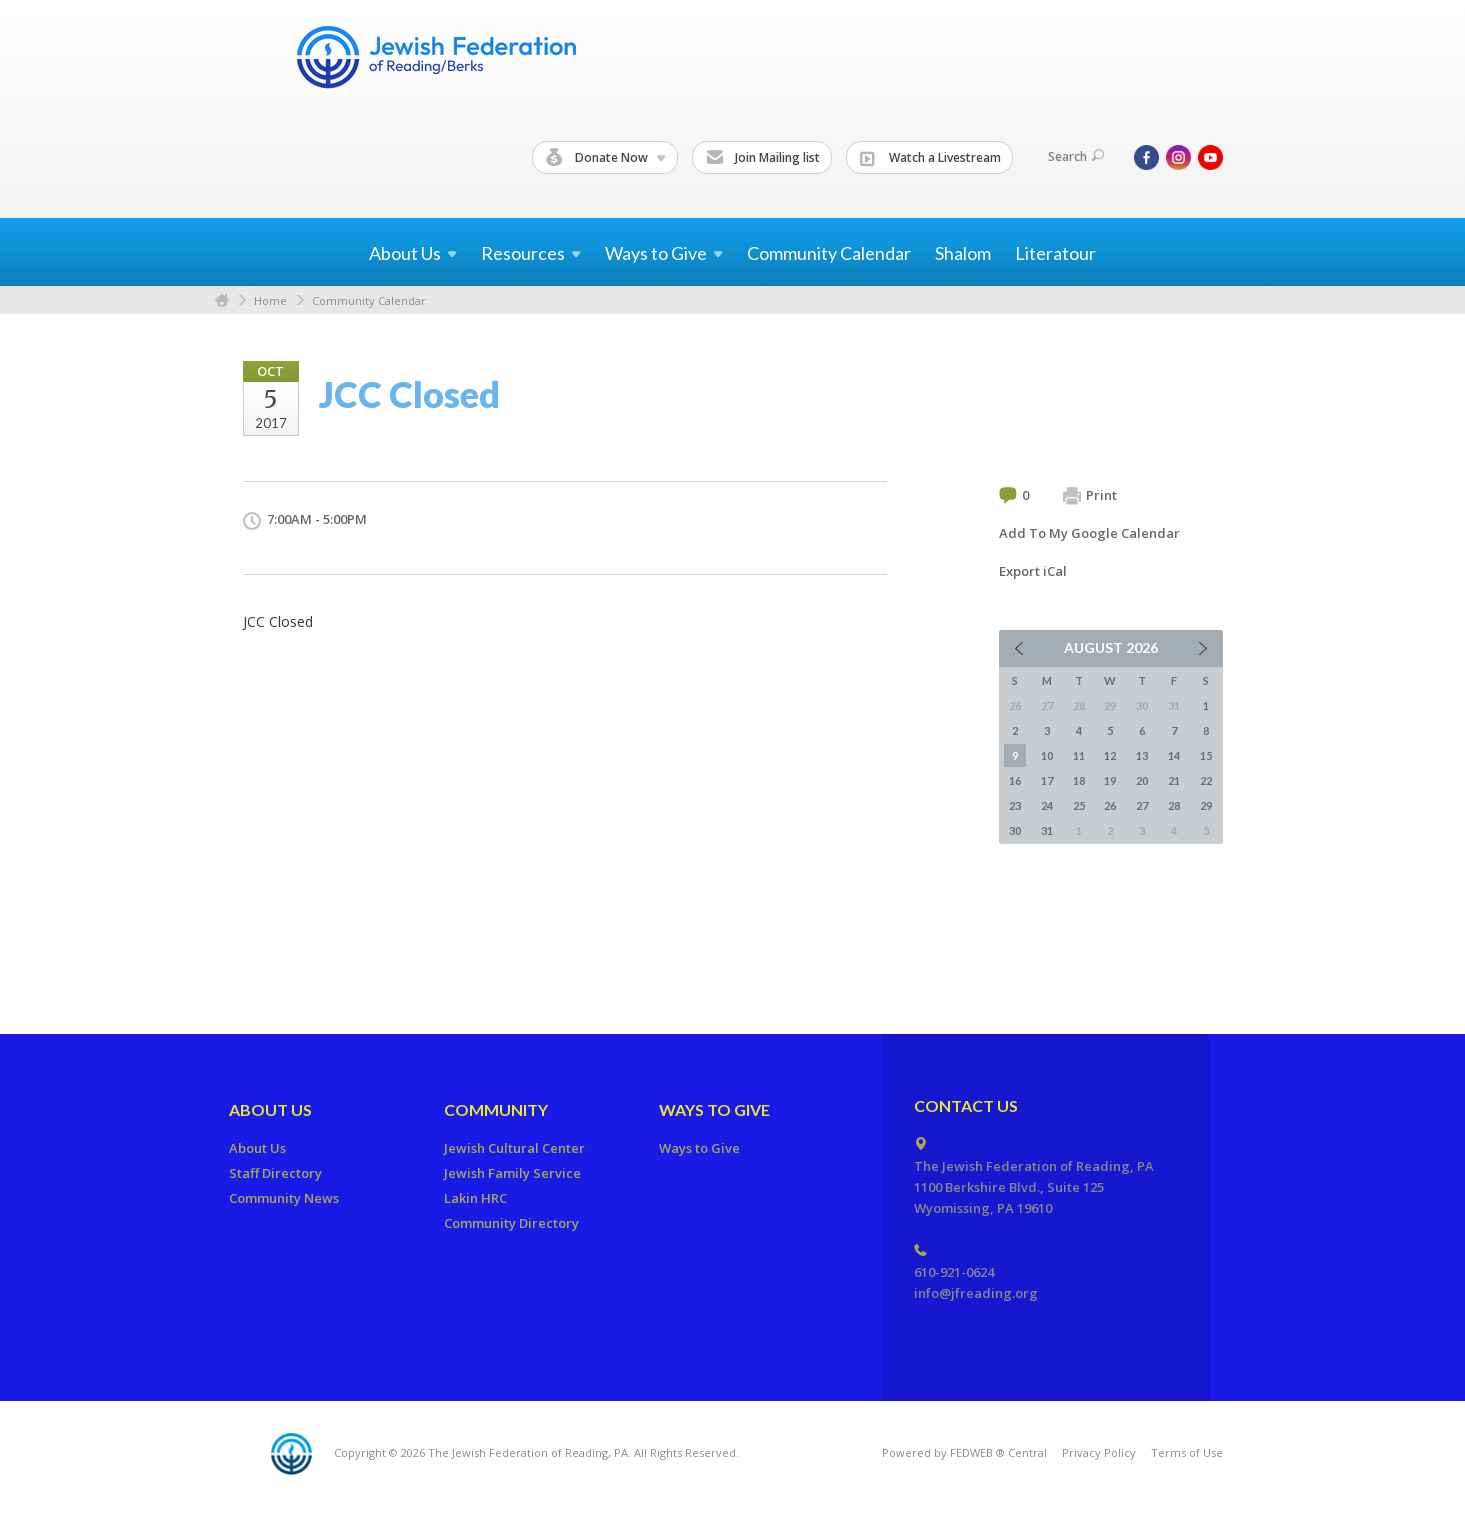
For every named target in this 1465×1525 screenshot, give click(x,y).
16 (1015, 780)
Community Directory (511, 1223)
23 (1015, 805)
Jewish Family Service (512, 1173)
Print (1090, 496)
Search (1076, 156)
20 (1142, 780)
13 (1142, 755)
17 (1047, 780)
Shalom (963, 253)
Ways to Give (714, 1109)
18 (1079, 780)
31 (1047, 830)
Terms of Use (1187, 1452)
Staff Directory (275, 1173)
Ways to (664, 253)
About (413, 253)
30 (1015, 830)
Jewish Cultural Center (514, 1148)
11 (1079, 755)
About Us (270, 1109)
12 (1110, 755)
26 (1110, 805)
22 (1206, 780)
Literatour (1055, 253)
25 (1079, 805)
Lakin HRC (475, 1198)
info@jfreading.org (976, 1293)
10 (1047, 755)
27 (1142, 805)
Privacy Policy (1099, 1452)
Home (222, 300)
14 (1174, 755)
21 (1174, 780)
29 (1206, 805)
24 (1047, 805)
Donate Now (606, 158)
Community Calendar (829, 253)
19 (1110, 780)
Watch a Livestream (930, 158)
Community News (284, 1198)
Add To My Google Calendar (1089, 533)
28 (1174, 805)
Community (496, 1109)
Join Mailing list (763, 158)
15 (1206, 755)
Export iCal (1033, 571)
